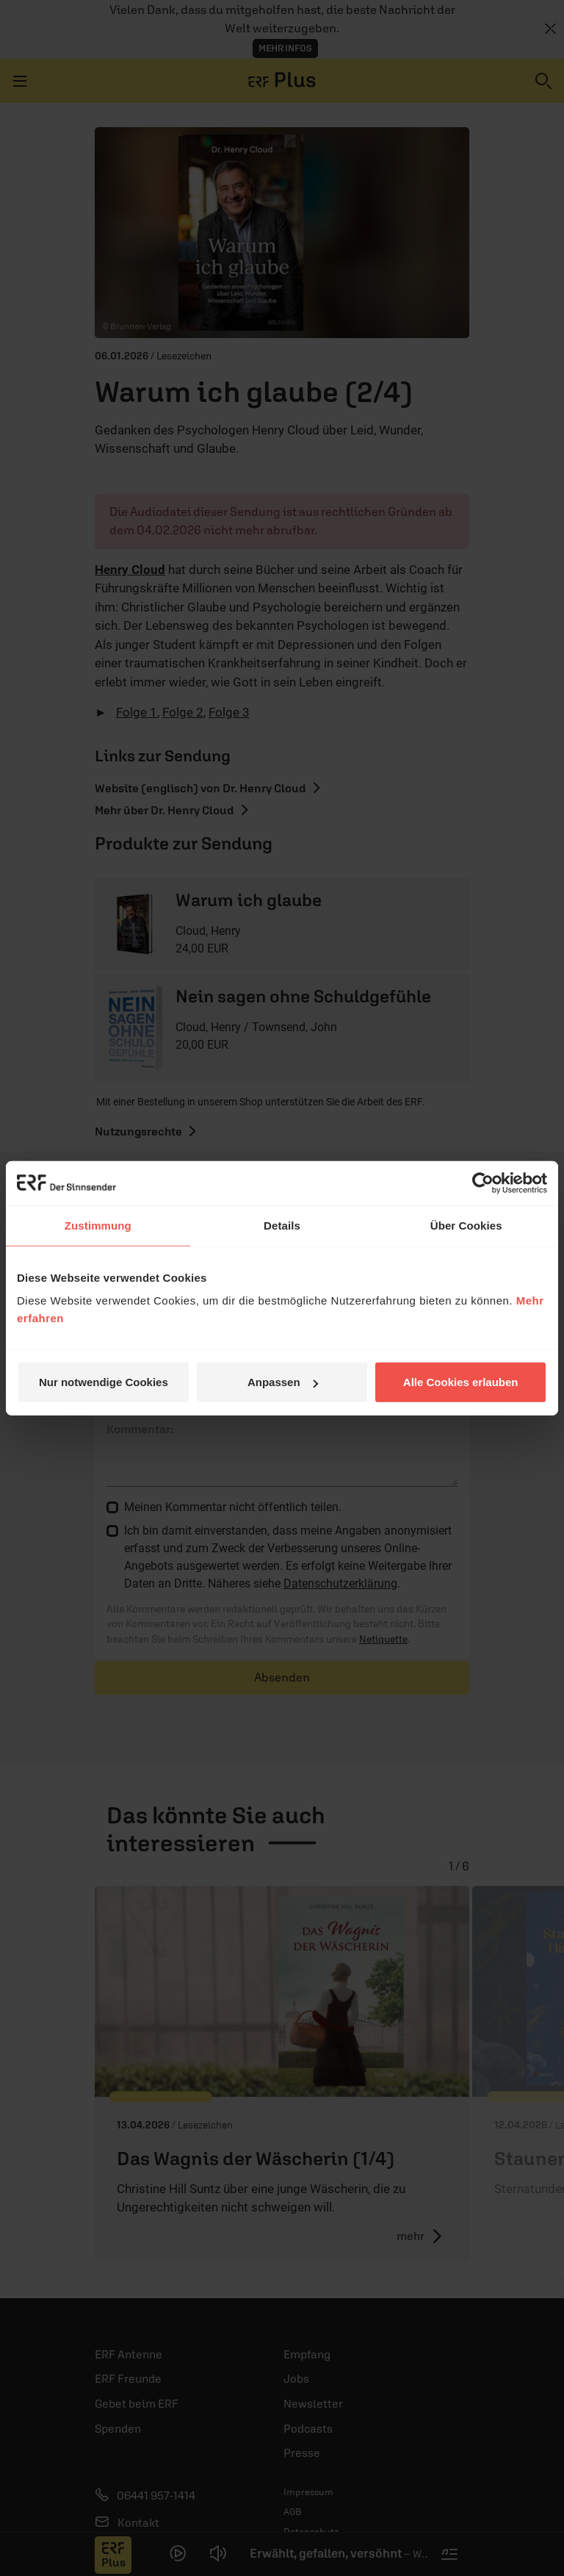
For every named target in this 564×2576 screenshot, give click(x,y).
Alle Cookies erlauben (460, 1382)
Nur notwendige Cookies (103, 1382)
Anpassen (282, 1382)
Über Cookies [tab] (466, 1225)
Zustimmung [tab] (98, 1225)
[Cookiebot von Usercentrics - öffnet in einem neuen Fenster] (483, 1183)
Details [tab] (282, 1225)
